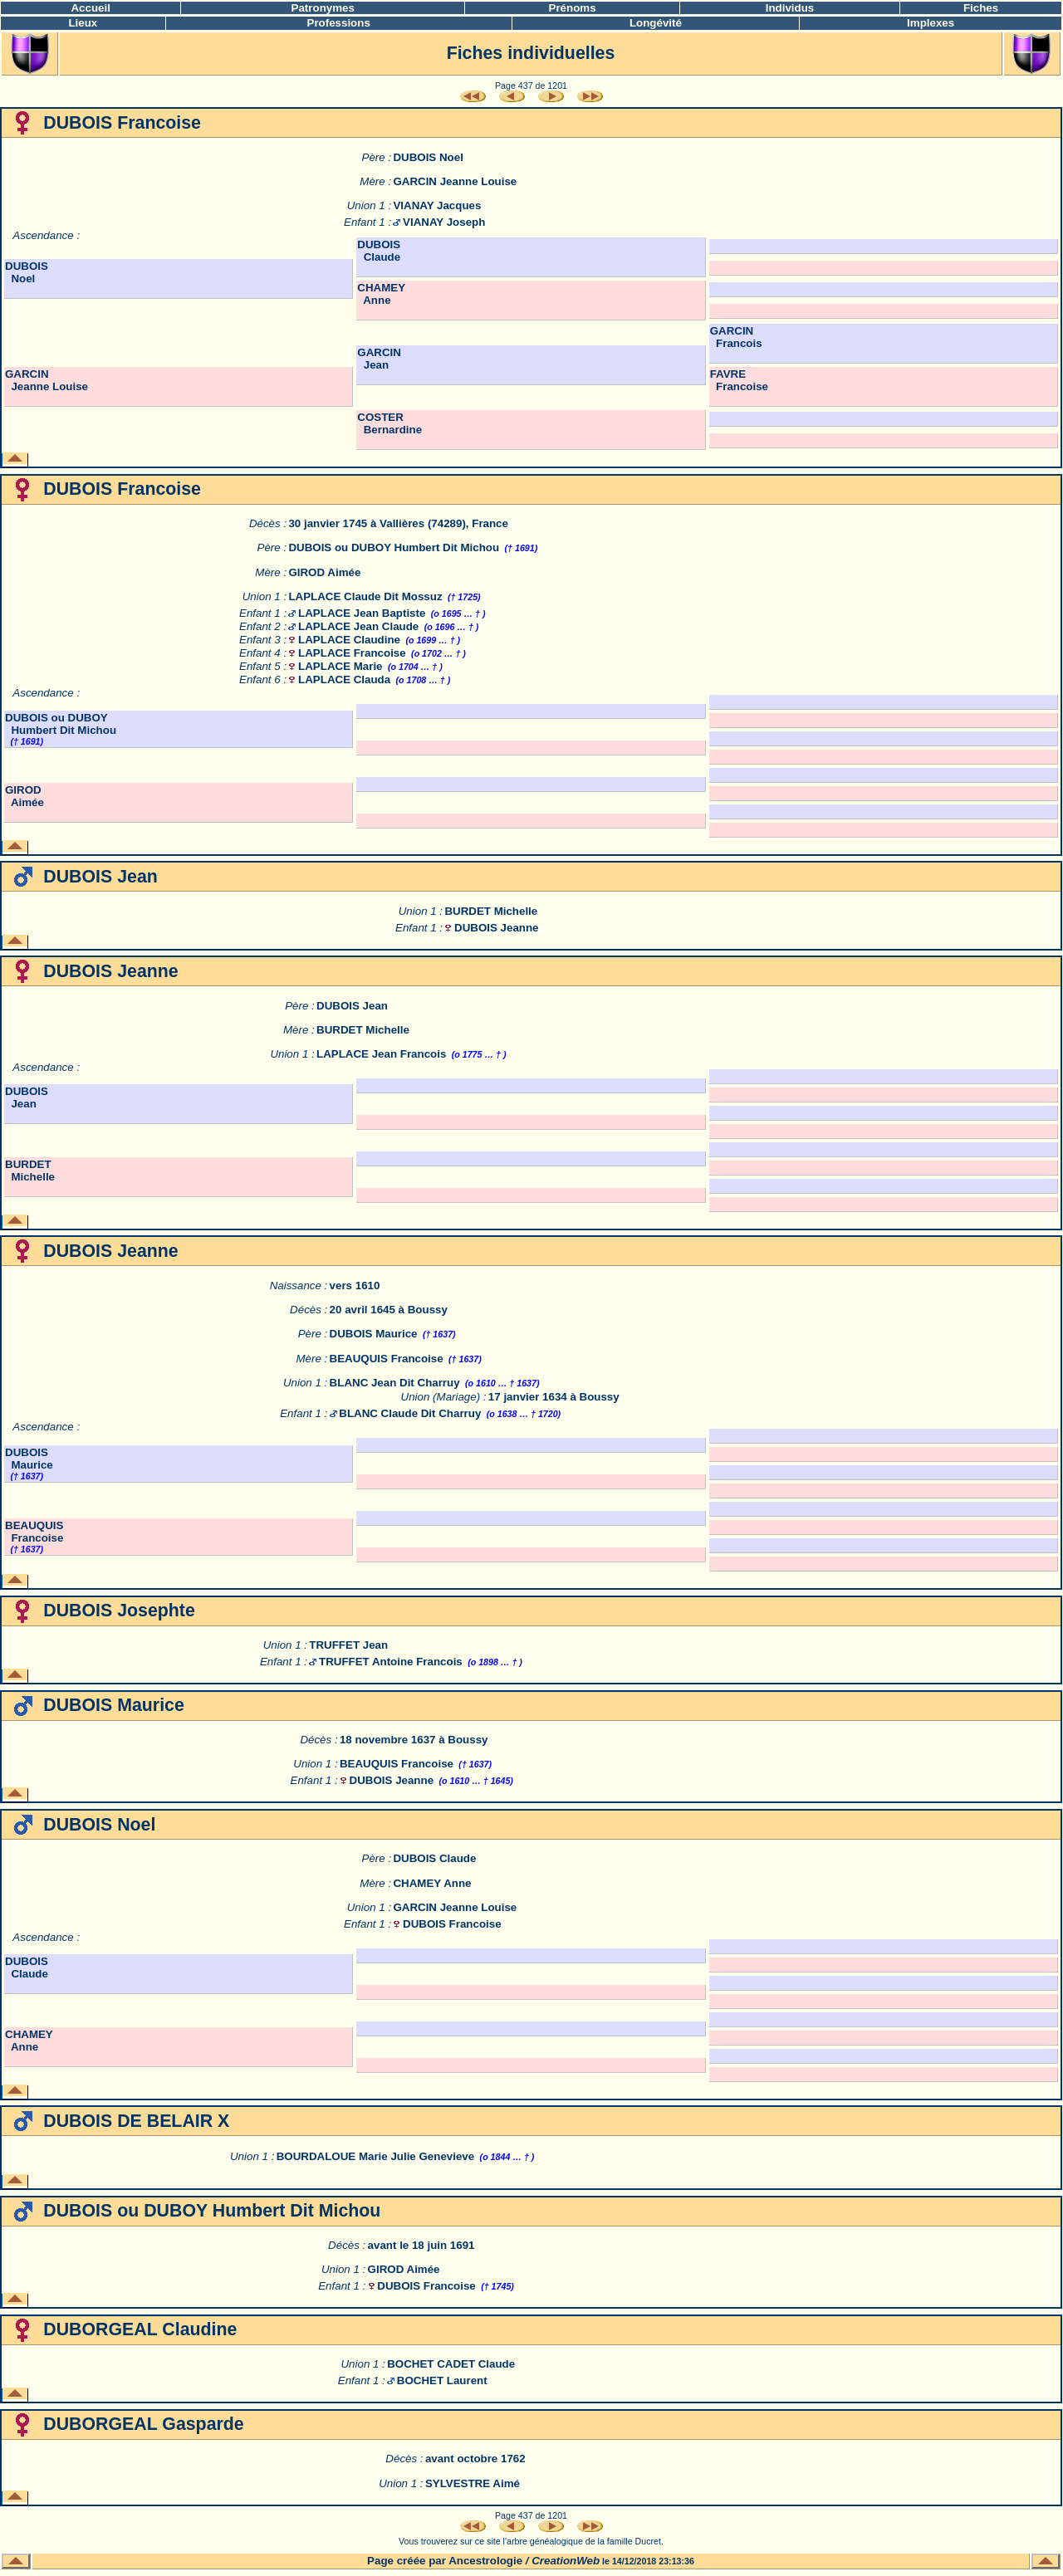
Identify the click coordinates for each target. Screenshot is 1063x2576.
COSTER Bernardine (389, 423)
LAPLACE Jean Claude (358, 626)
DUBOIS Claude (378, 250)
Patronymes (323, 8)
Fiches (980, 8)
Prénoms (572, 8)
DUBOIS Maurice (374, 1333)
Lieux (82, 23)
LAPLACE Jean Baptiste (361, 613)
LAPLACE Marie (340, 666)
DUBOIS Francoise (452, 1924)
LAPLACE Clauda (344, 679)
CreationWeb (566, 2560)
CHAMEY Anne (381, 293)
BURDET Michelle (490, 911)
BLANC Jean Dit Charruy (395, 1382)
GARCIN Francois (736, 337)
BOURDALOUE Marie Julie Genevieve (376, 2156)
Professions (338, 23)
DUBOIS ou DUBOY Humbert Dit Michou (393, 547)
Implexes (930, 23)
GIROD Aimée (324, 572)
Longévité (655, 23)
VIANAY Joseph (444, 222)
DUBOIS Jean (352, 1006)
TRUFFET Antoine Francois (391, 1661)
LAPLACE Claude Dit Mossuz (365, 596)
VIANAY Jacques (437, 205)
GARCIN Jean (379, 358)
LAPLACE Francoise (352, 653)
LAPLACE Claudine (349, 639)
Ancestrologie (485, 2560)
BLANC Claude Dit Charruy (410, 1413)
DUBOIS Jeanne (496, 927)
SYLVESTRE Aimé (472, 2483)
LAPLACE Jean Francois (381, 1054)
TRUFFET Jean (348, 1645)
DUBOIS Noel (428, 157)
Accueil (90, 8)
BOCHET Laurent (442, 2380)
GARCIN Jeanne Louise (455, 181)
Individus (790, 8)
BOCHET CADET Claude (451, 2364)
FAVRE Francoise (739, 380)
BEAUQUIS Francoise (386, 1358)
